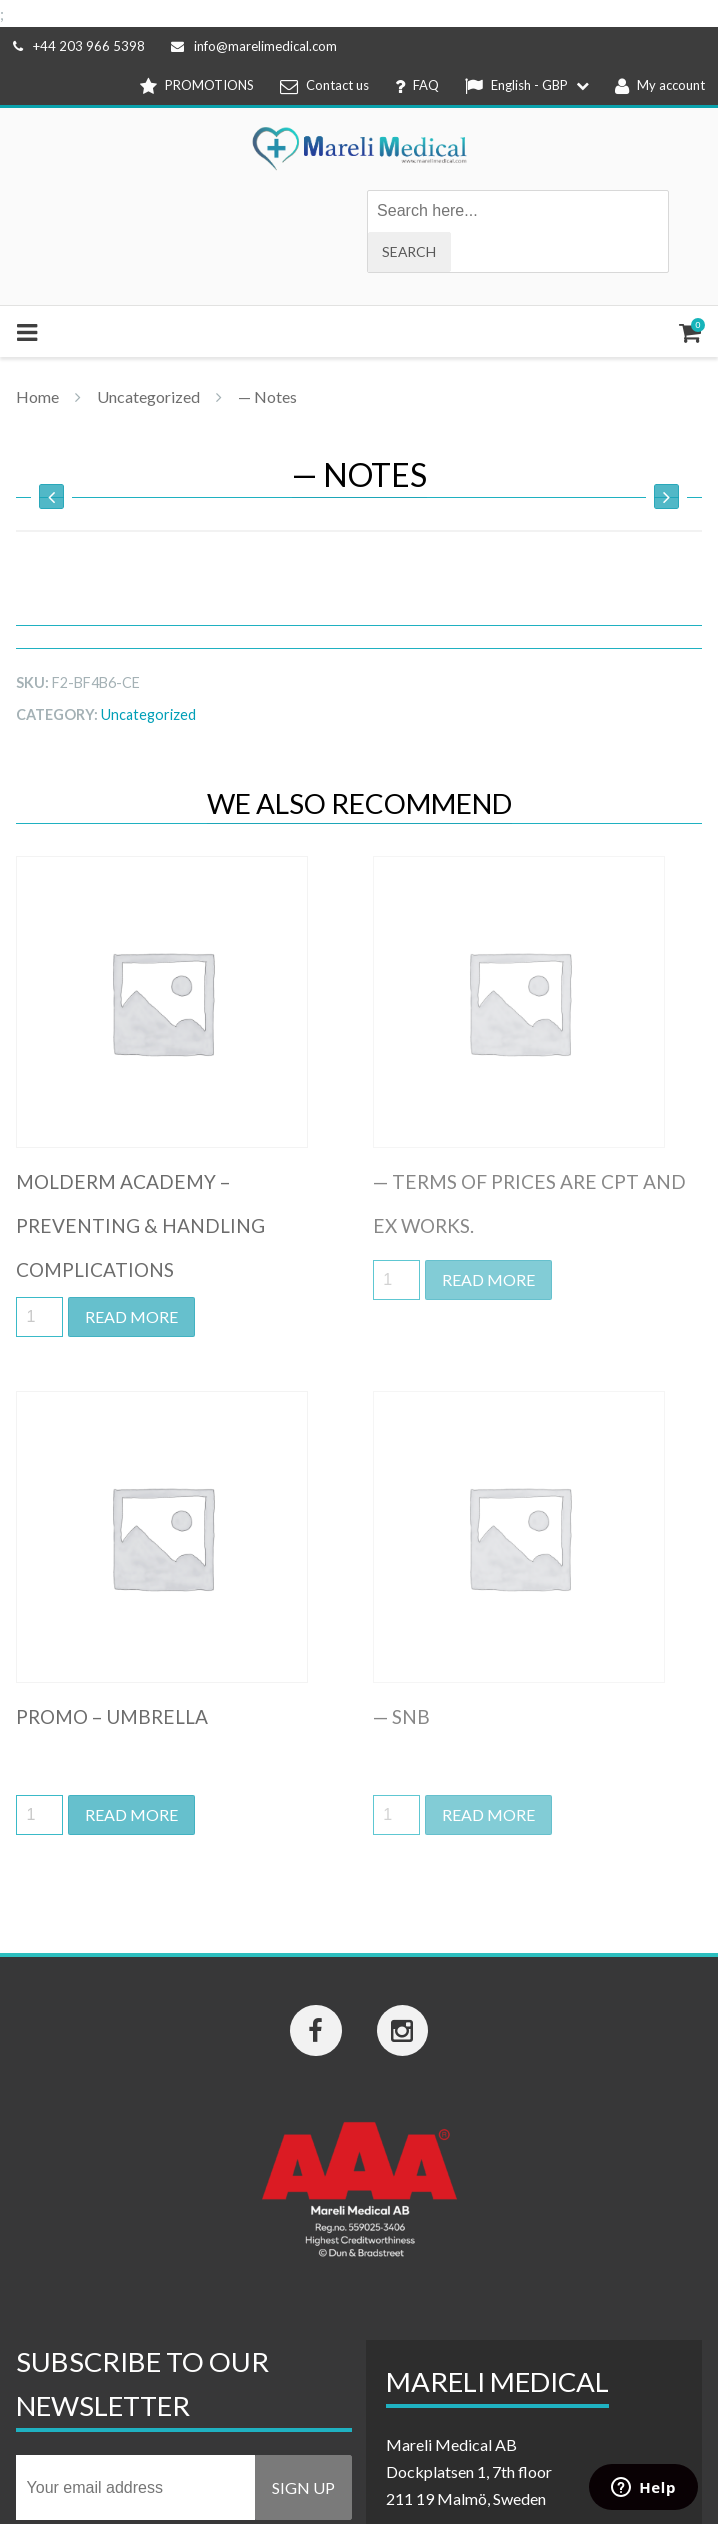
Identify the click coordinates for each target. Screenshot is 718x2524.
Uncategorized (148, 396)
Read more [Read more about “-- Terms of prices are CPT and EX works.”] (488, 1279)
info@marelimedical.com (254, 46)
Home (37, 396)
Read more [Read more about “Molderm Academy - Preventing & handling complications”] (131, 1316)
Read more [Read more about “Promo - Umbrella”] (131, 1814)
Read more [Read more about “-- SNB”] (488, 1814)
